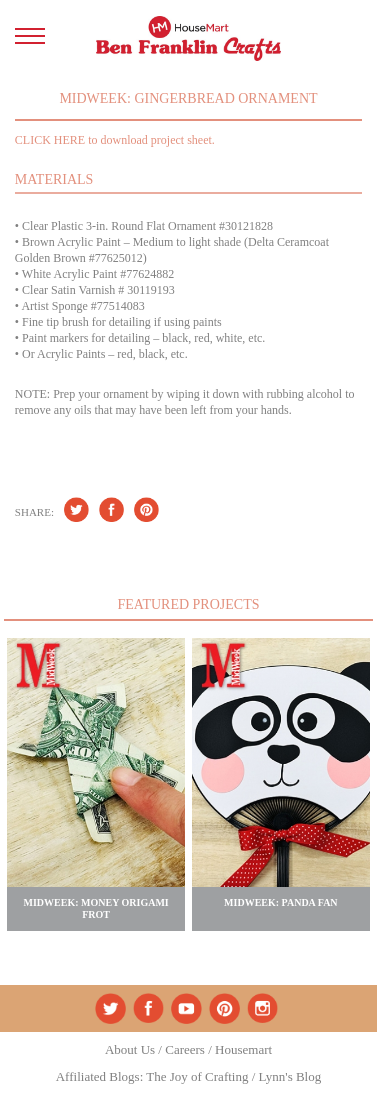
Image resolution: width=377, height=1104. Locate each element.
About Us (130, 1049)
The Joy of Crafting (197, 1076)
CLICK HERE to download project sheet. (115, 140)
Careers (185, 1049)
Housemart (243, 1049)
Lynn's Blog (290, 1076)
